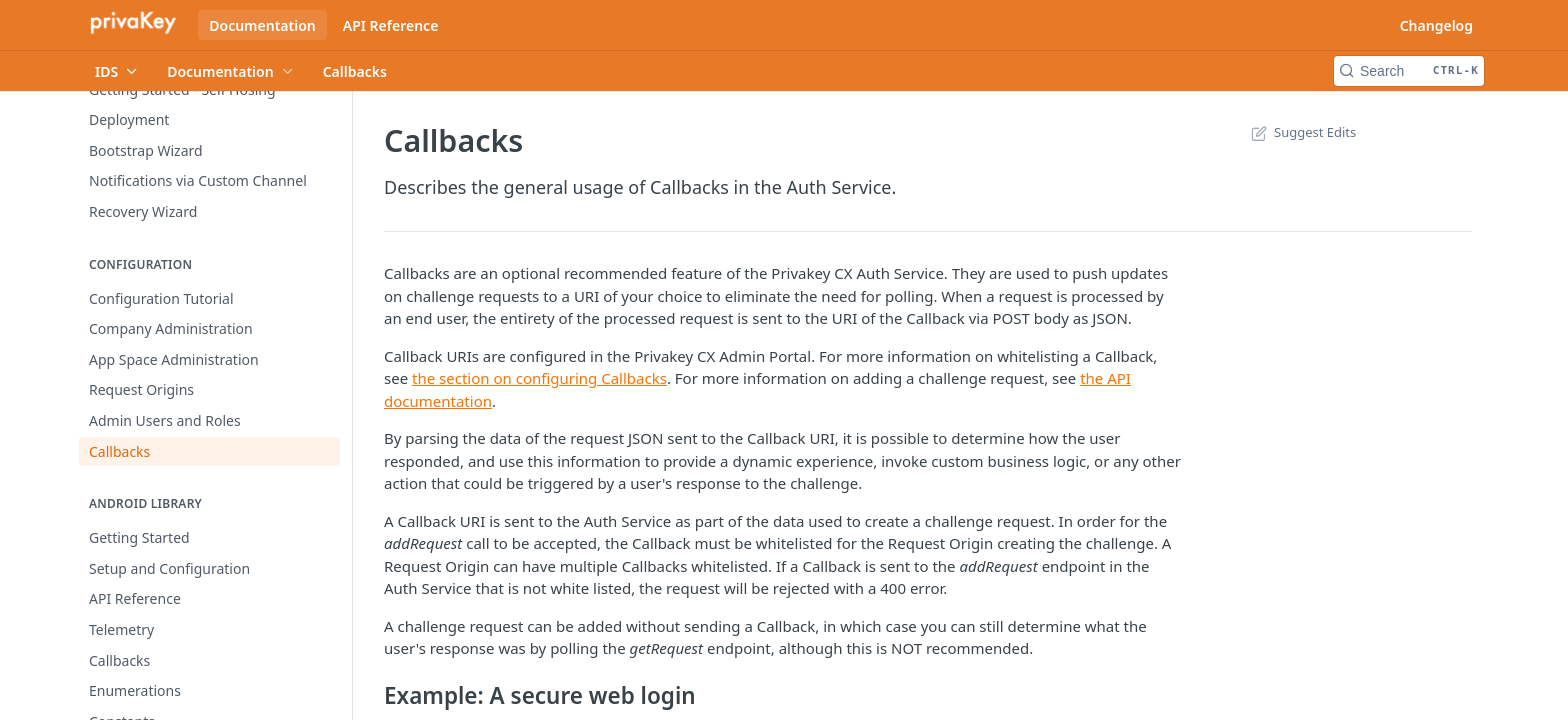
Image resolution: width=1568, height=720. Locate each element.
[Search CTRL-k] (1409, 71)
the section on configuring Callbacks (539, 378)
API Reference (391, 25)
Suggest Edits (1301, 132)
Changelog (1436, 25)
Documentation (262, 25)
